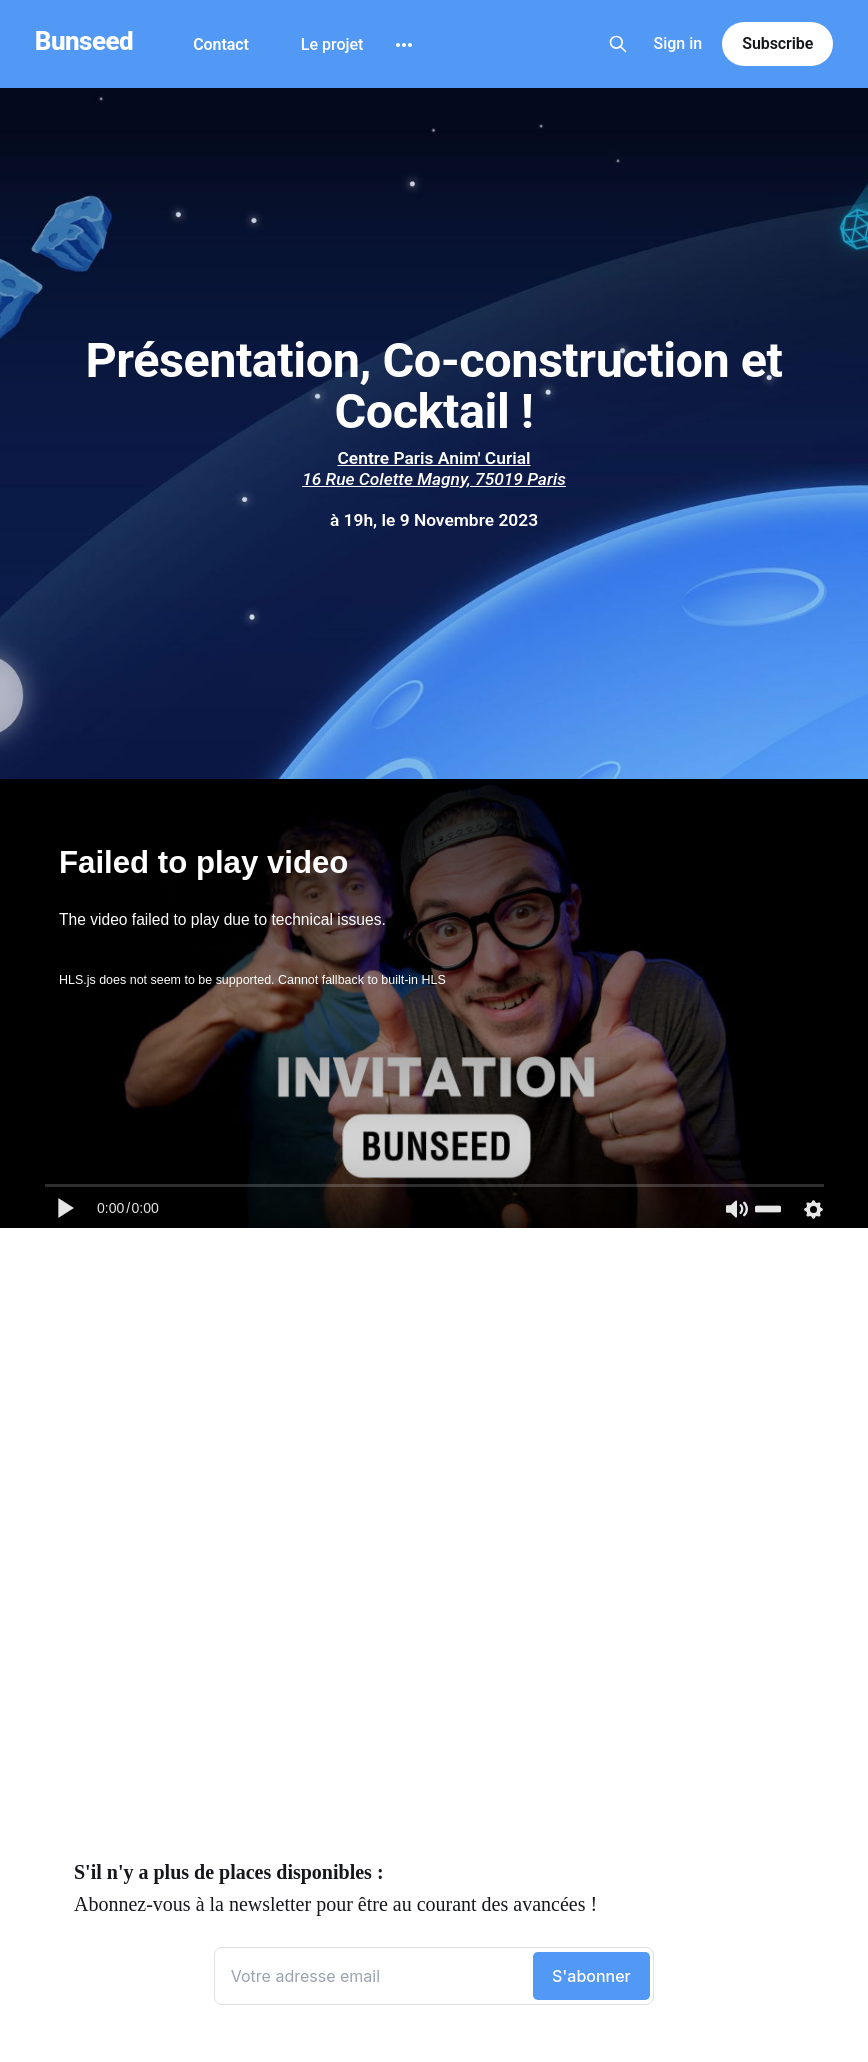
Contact (221, 44)
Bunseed (84, 41)
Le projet (332, 44)
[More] (404, 45)
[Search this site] (618, 44)
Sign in (678, 43)
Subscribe (777, 43)
